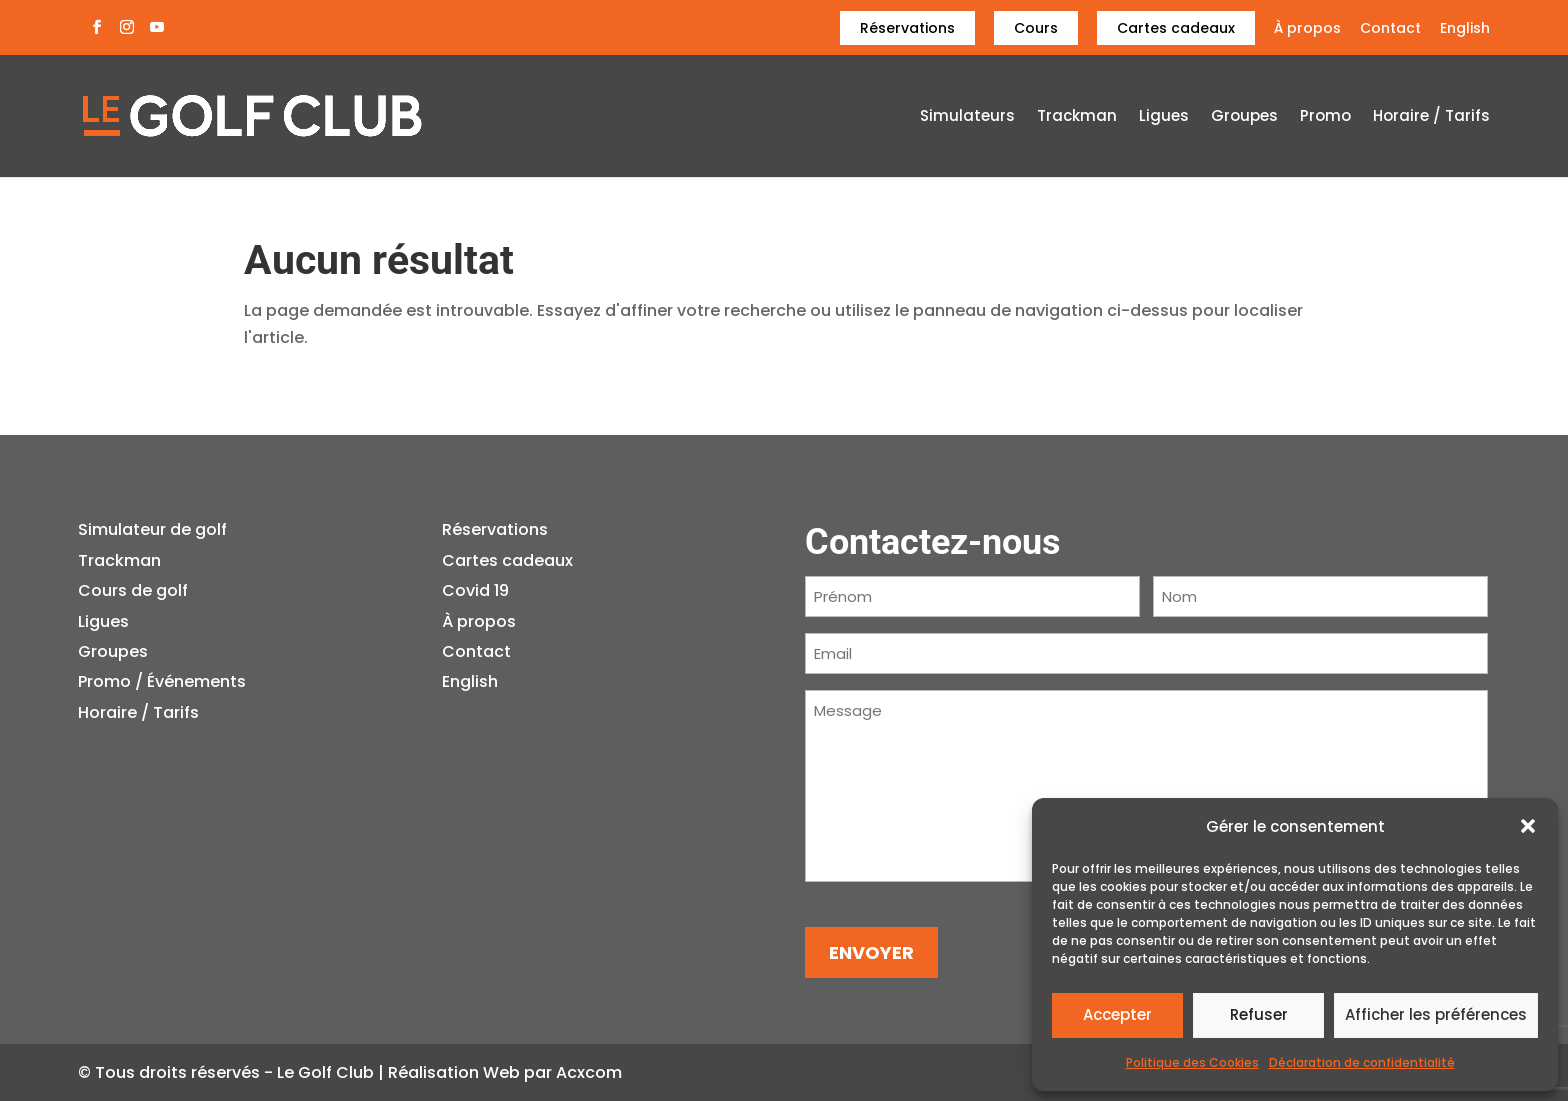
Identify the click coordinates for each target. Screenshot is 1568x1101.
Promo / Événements (162, 681)
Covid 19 (475, 590)
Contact (1390, 29)
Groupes (1244, 117)
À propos (1307, 29)
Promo (1325, 117)
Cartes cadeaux (1176, 28)
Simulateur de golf (152, 529)
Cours (1036, 28)
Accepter (1117, 1014)
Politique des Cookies (1192, 1062)
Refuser (1259, 1014)
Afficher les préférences (1436, 1014)
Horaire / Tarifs (1431, 117)
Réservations (907, 28)
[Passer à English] (1465, 33)
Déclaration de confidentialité (1362, 1062)
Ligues (1164, 117)
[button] (1528, 826)
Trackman (1077, 117)
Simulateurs (967, 117)
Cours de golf (133, 590)
